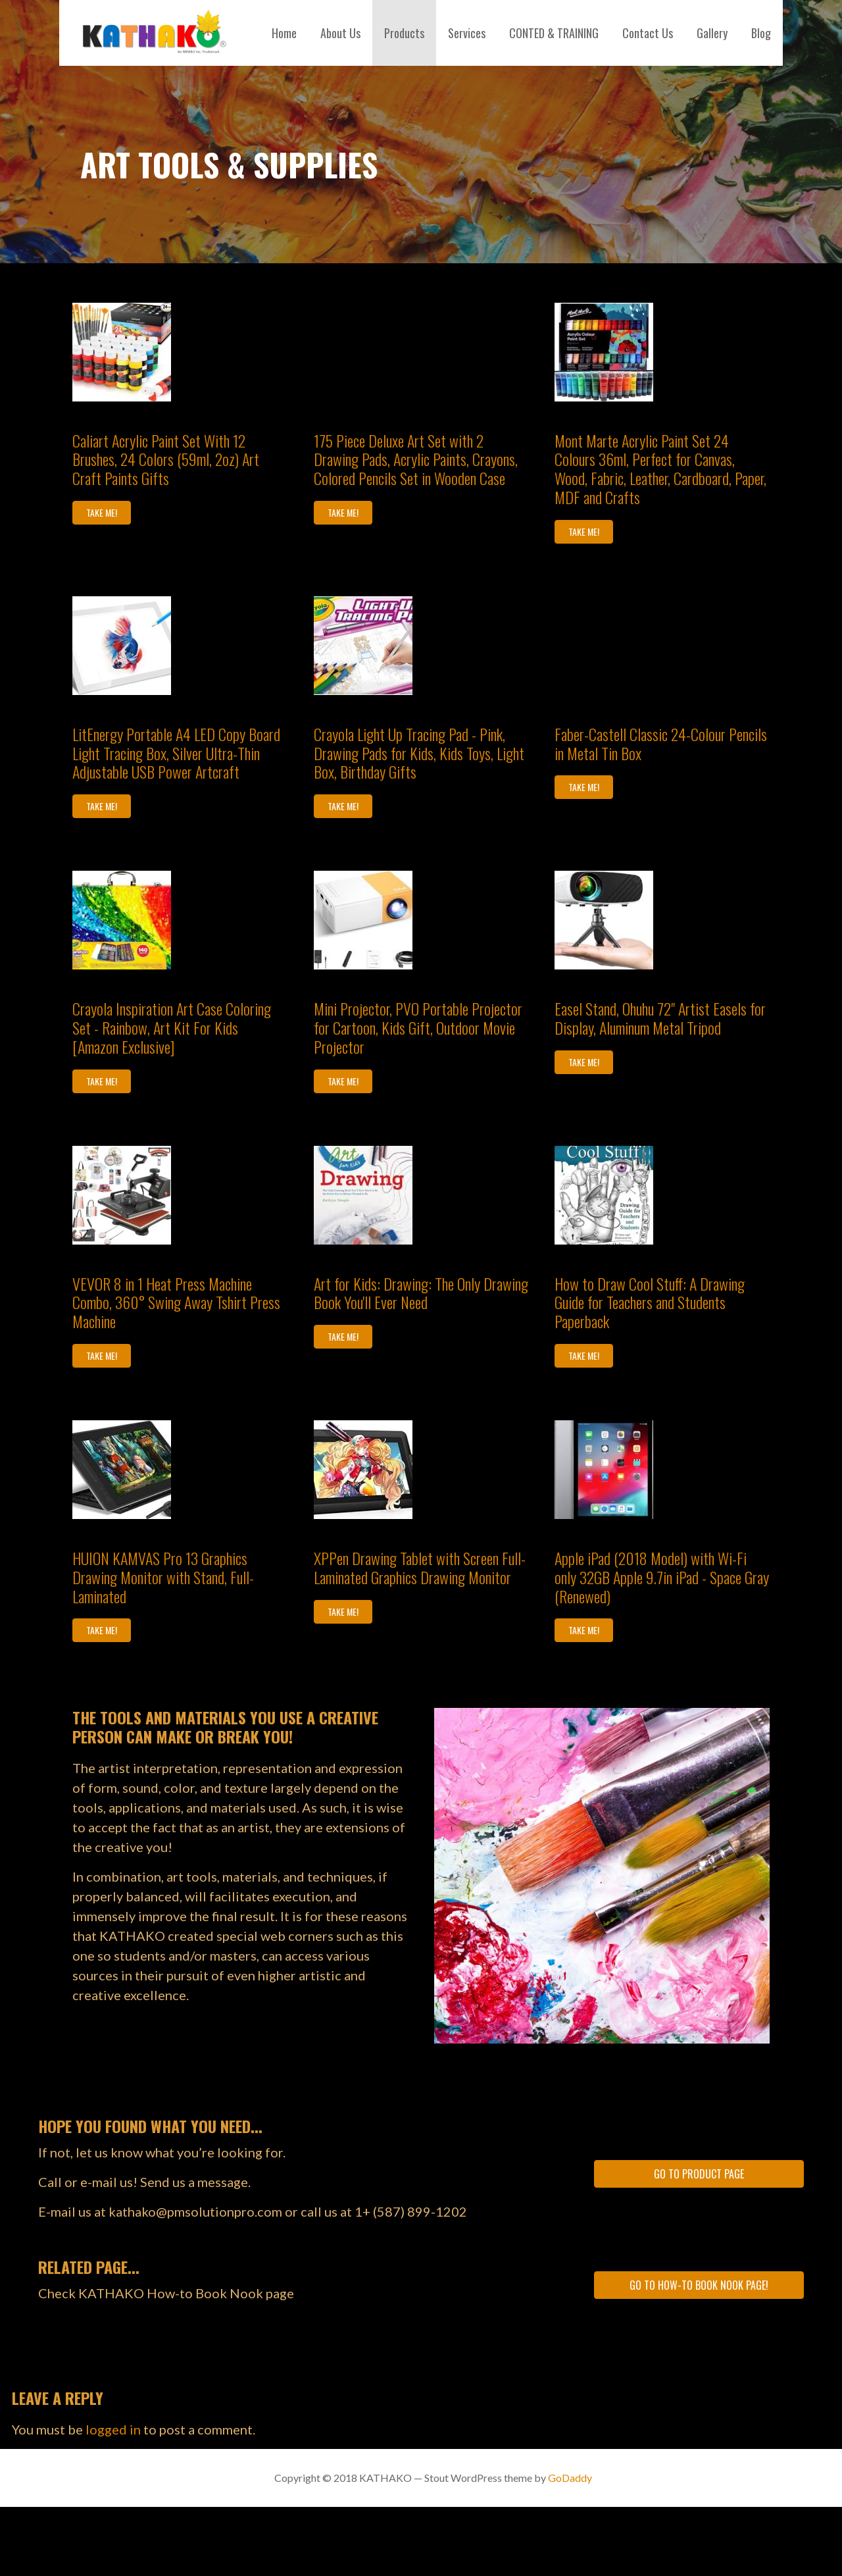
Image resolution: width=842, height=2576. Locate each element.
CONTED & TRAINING (554, 32)
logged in (113, 2429)
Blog (761, 32)
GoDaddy (570, 2477)
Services (466, 32)
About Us (340, 32)
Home (284, 32)
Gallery (712, 32)
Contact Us (647, 32)
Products (404, 32)
